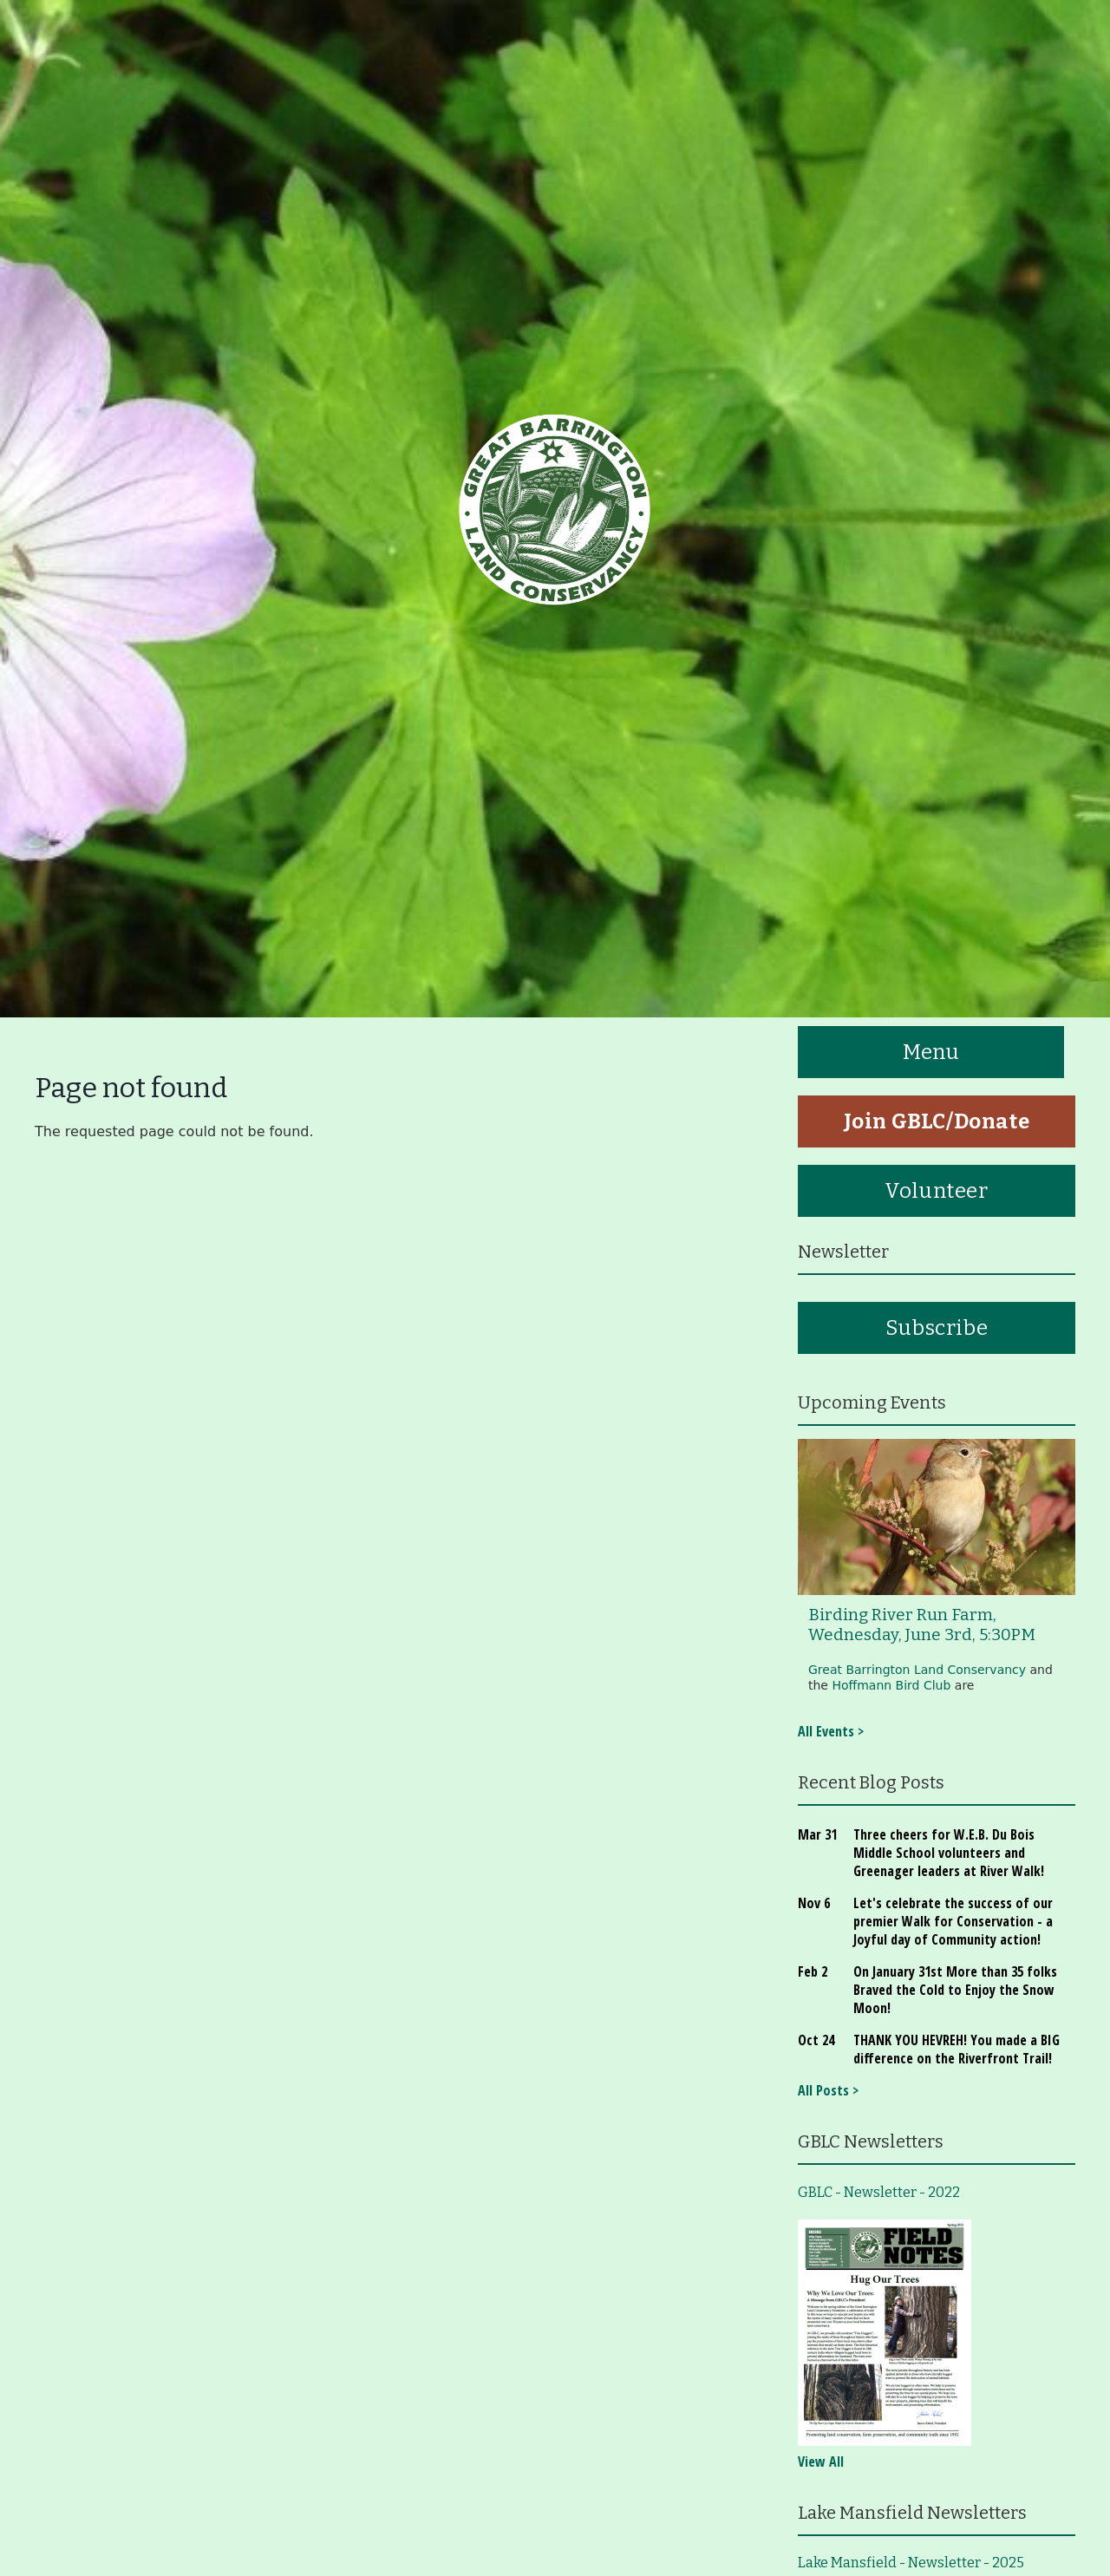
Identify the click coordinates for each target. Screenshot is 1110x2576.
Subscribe (936, 1328)
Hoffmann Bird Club (891, 1685)
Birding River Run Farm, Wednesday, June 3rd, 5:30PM (921, 1624)
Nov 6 (814, 1902)
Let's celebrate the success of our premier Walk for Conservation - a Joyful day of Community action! (953, 1921)
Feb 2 (812, 1971)
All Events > (831, 1731)
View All (821, 2461)
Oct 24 (816, 2040)
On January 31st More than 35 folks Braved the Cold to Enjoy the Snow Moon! (955, 1989)
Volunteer (936, 1191)
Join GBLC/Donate (937, 1121)
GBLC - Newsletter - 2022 (879, 2192)
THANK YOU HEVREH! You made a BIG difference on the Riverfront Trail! (956, 2049)
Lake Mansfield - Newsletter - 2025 (911, 2562)
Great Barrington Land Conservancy (917, 1670)
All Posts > (828, 2090)
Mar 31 (817, 1834)
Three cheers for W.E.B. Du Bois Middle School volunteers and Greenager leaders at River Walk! (948, 1852)
